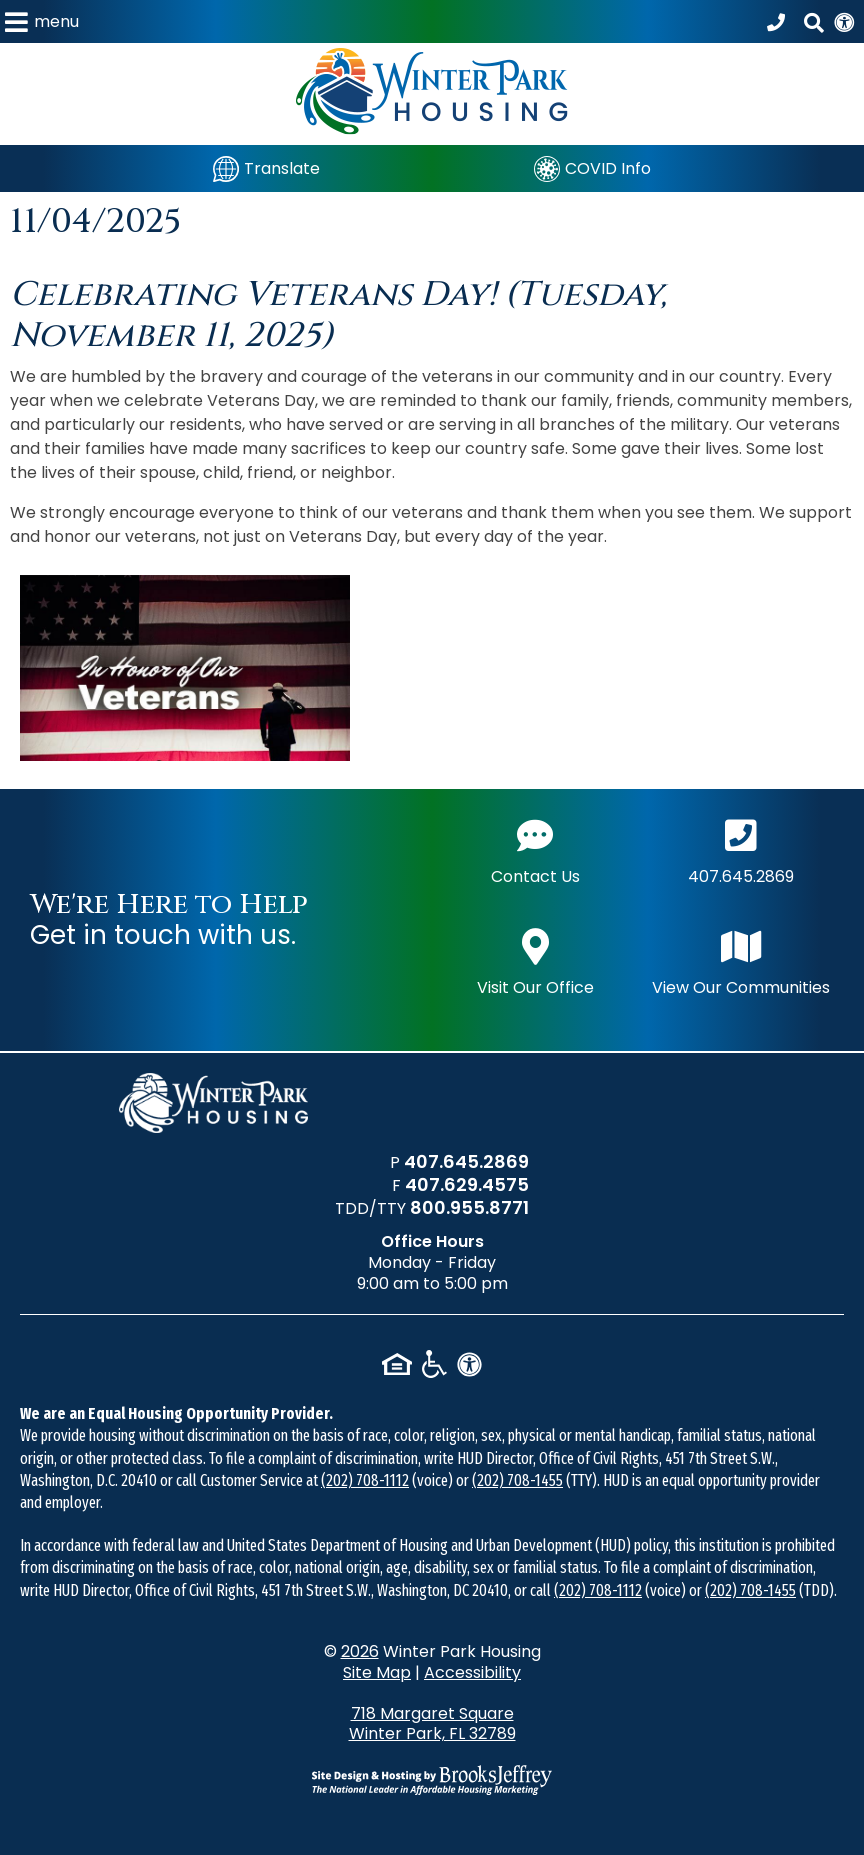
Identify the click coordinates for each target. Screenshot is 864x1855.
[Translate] (266, 168)
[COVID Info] (592, 168)
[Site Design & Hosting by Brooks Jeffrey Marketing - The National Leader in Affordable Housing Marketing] (432, 1780)
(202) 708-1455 (517, 1480)
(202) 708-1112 (365, 1480)
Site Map (377, 1672)
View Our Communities (741, 960)
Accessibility (472, 1672)
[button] (42, 21)
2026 (360, 1651)
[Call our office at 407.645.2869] (779, 22)
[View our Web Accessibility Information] (844, 21)
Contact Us (535, 849)
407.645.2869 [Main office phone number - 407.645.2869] (741, 849)
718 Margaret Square (432, 1724)
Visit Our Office (535, 960)
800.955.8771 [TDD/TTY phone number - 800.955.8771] (469, 1207)
